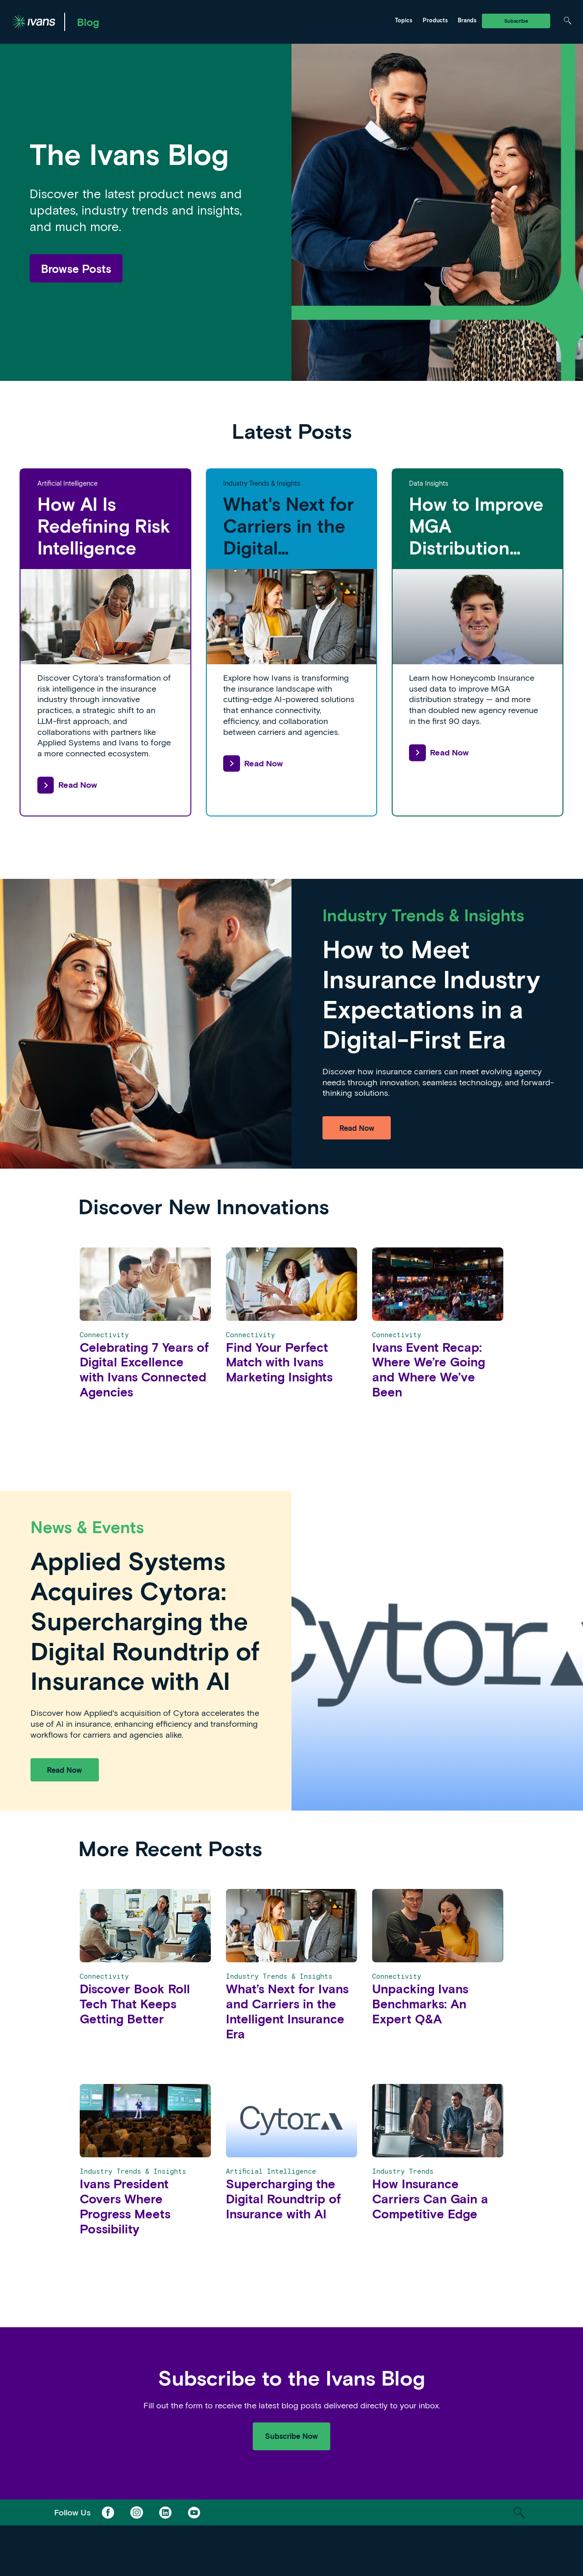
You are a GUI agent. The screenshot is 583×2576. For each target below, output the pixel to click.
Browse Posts (76, 268)
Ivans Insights (225, 21)
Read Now (67, 785)
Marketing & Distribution (153, 21)
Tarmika (304, 21)
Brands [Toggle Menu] (467, 20)
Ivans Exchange (141, 21)
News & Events (227, 21)
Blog (88, 21)
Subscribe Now (291, 2436)
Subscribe (516, 21)
